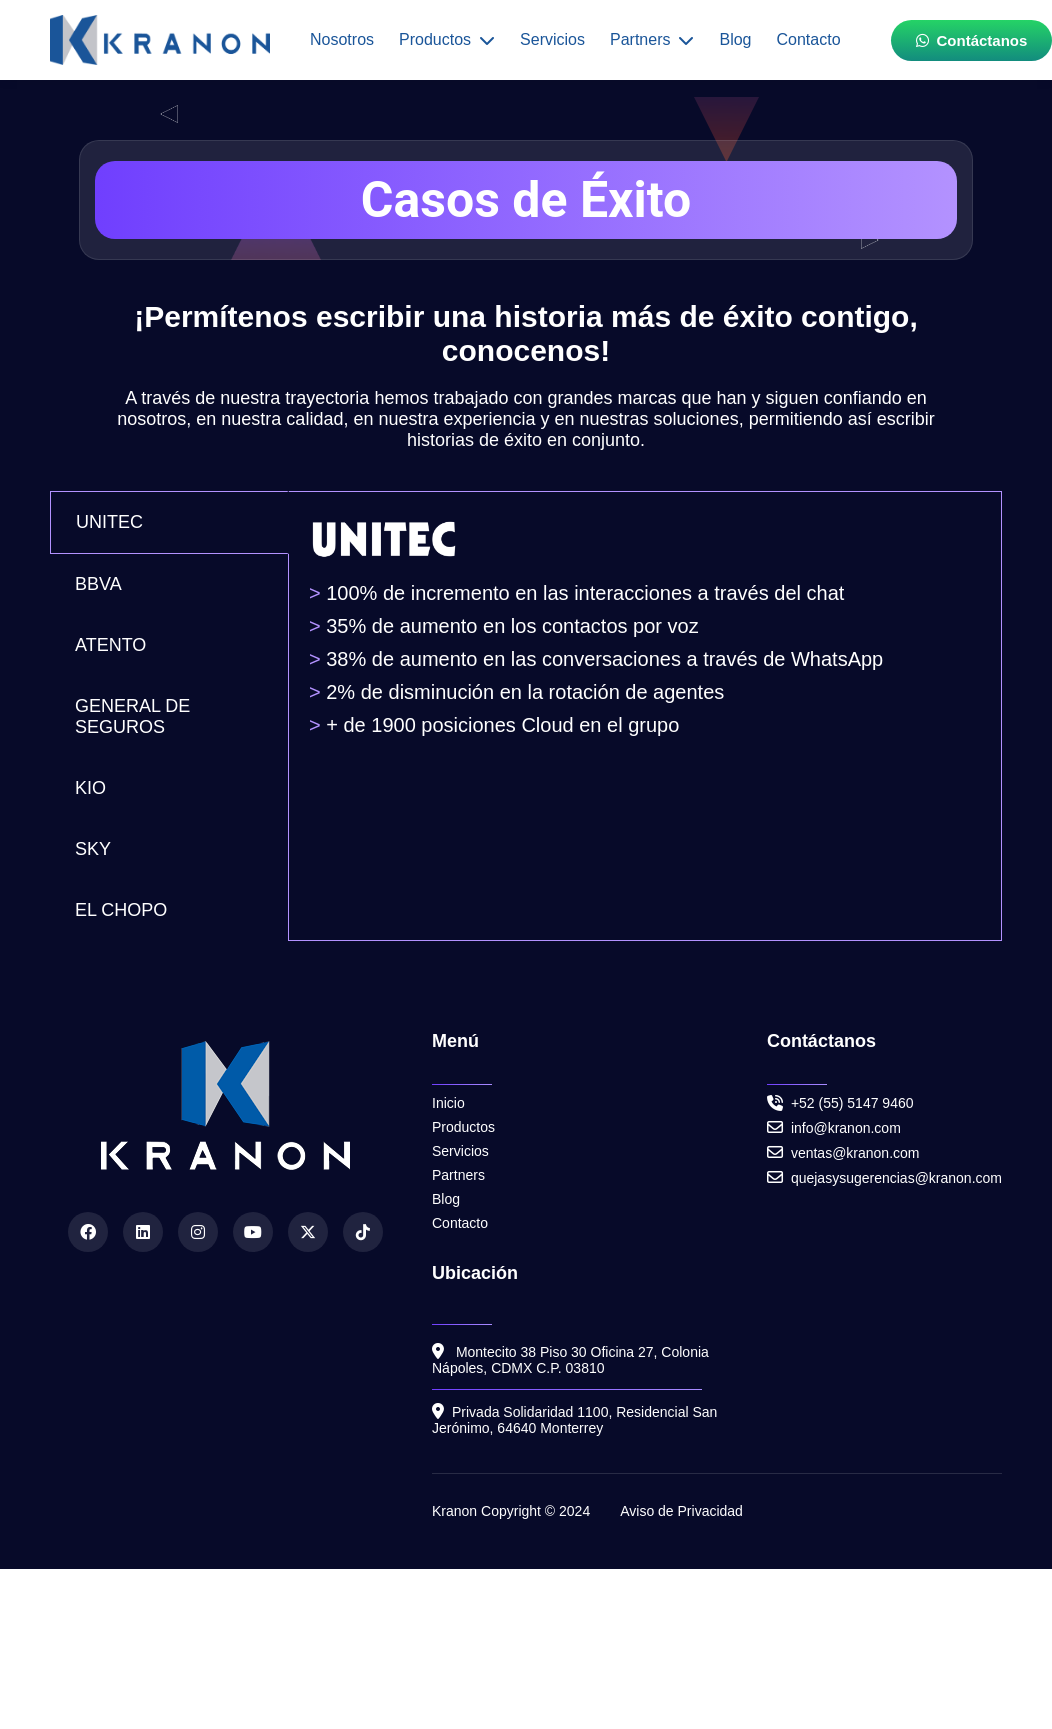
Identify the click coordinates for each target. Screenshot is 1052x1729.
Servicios (552, 39)
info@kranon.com (834, 1127)
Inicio (448, 1103)
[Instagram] (198, 1232)
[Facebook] (88, 1232)
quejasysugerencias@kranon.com (884, 1177)
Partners (652, 39)
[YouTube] (253, 1232)
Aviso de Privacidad (681, 1511)
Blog (735, 39)
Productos (447, 39)
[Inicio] (160, 40)
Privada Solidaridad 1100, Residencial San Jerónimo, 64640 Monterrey (574, 1419)
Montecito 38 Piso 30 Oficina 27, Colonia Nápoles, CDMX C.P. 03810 (570, 1359)
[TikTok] (363, 1232)
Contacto (808, 39)
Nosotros (342, 39)
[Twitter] (308, 1232)
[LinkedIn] (143, 1232)
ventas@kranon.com (843, 1152)
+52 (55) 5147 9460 (852, 1103)
